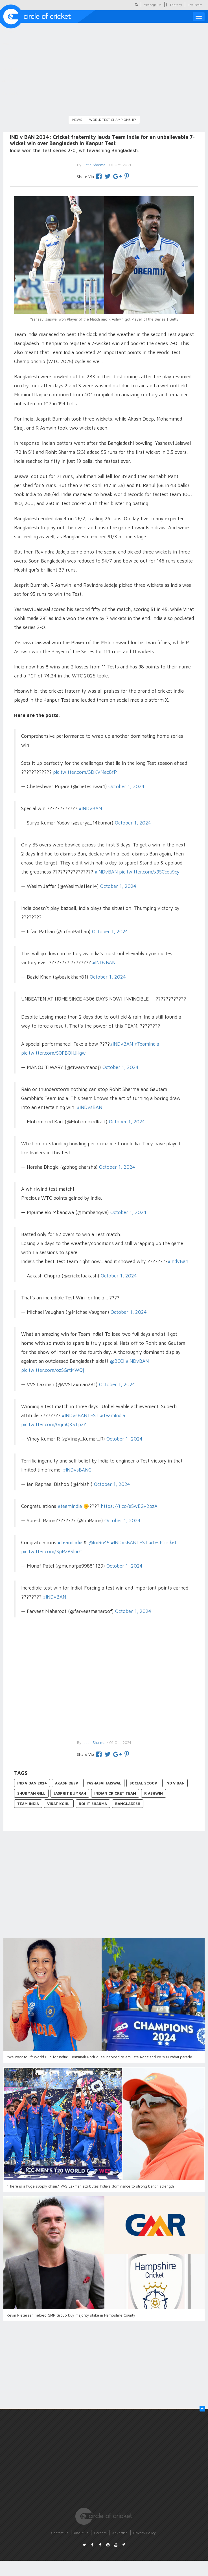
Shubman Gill (31, 1793)
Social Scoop (143, 1783)
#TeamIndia (146, 1044)
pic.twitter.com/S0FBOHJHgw (53, 1053)
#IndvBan (178, 1261)
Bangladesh (127, 1803)
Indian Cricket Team (115, 1793)
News (77, 119)
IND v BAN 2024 (32, 1783)
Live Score (195, 4)
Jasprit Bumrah (70, 1793)
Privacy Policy (144, 2533)
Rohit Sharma (93, 1803)
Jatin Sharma (94, 1742)
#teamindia (70, 1506)
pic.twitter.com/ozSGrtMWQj (52, 1370)
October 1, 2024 (126, 786)
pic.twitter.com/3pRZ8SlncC (51, 1551)
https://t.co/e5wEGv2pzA (129, 1506)
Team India (28, 1803)
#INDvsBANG (77, 1470)
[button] (202, 2408)
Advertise (120, 2533)
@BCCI (117, 1361)
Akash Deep (66, 1783)
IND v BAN (175, 1783)
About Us (81, 2533)
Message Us (152, 4)
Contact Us (59, 2533)
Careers (100, 2533)
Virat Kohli (59, 1803)
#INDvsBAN (89, 1107)
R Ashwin (153, 1793)
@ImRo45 (99, 1542)
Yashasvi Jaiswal (103, 1783)
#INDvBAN (90, 808)
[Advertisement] (104, 1683)
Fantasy (176, 4)
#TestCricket (162, 1542)
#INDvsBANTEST (80, 1415)
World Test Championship (112, 119)
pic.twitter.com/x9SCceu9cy (149, 872)
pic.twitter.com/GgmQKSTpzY (53, 1424)
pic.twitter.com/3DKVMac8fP (85, 772)
